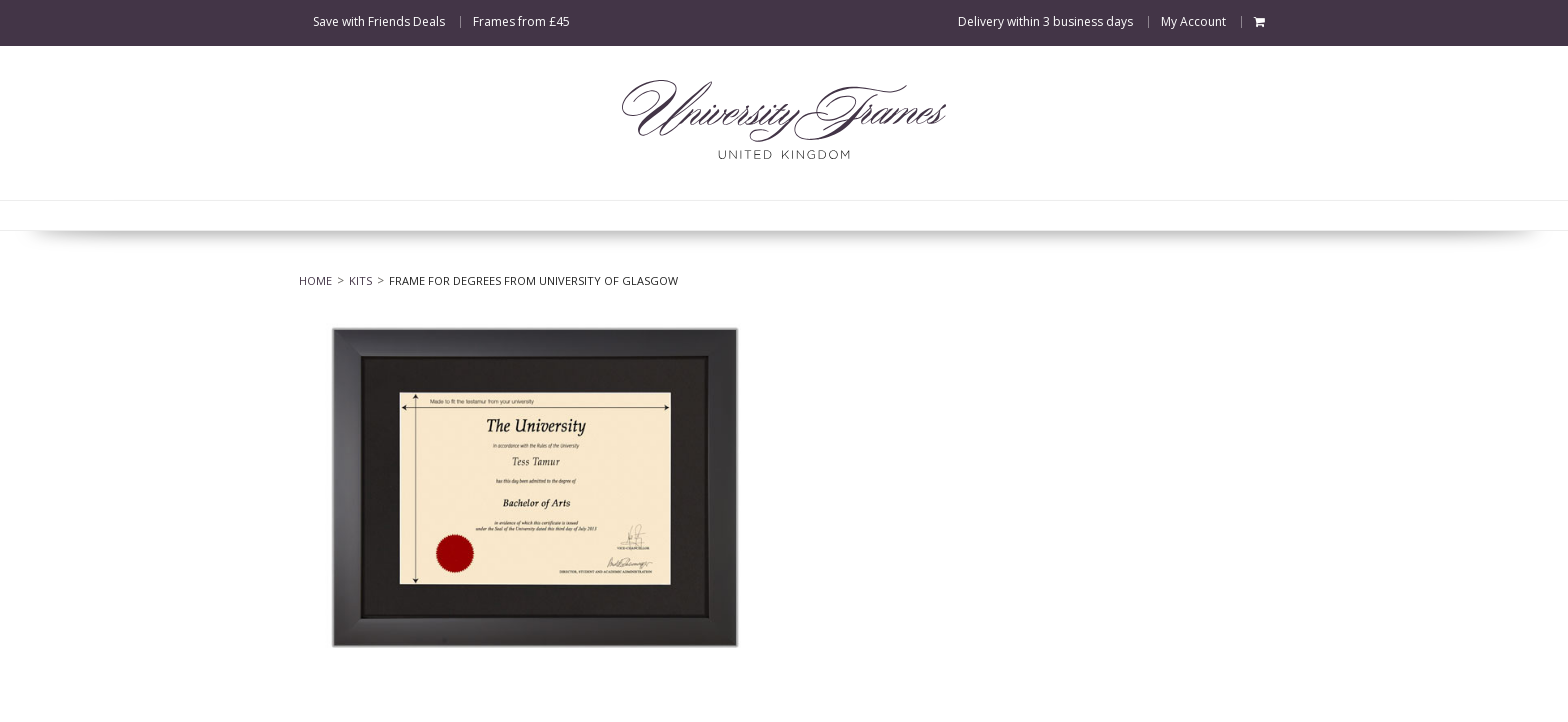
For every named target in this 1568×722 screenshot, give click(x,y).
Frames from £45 (521, 22)
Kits (360, 280)
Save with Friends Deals (379, 22)
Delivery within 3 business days (1045, 22)
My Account (1193, 22)
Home (315, 280)
